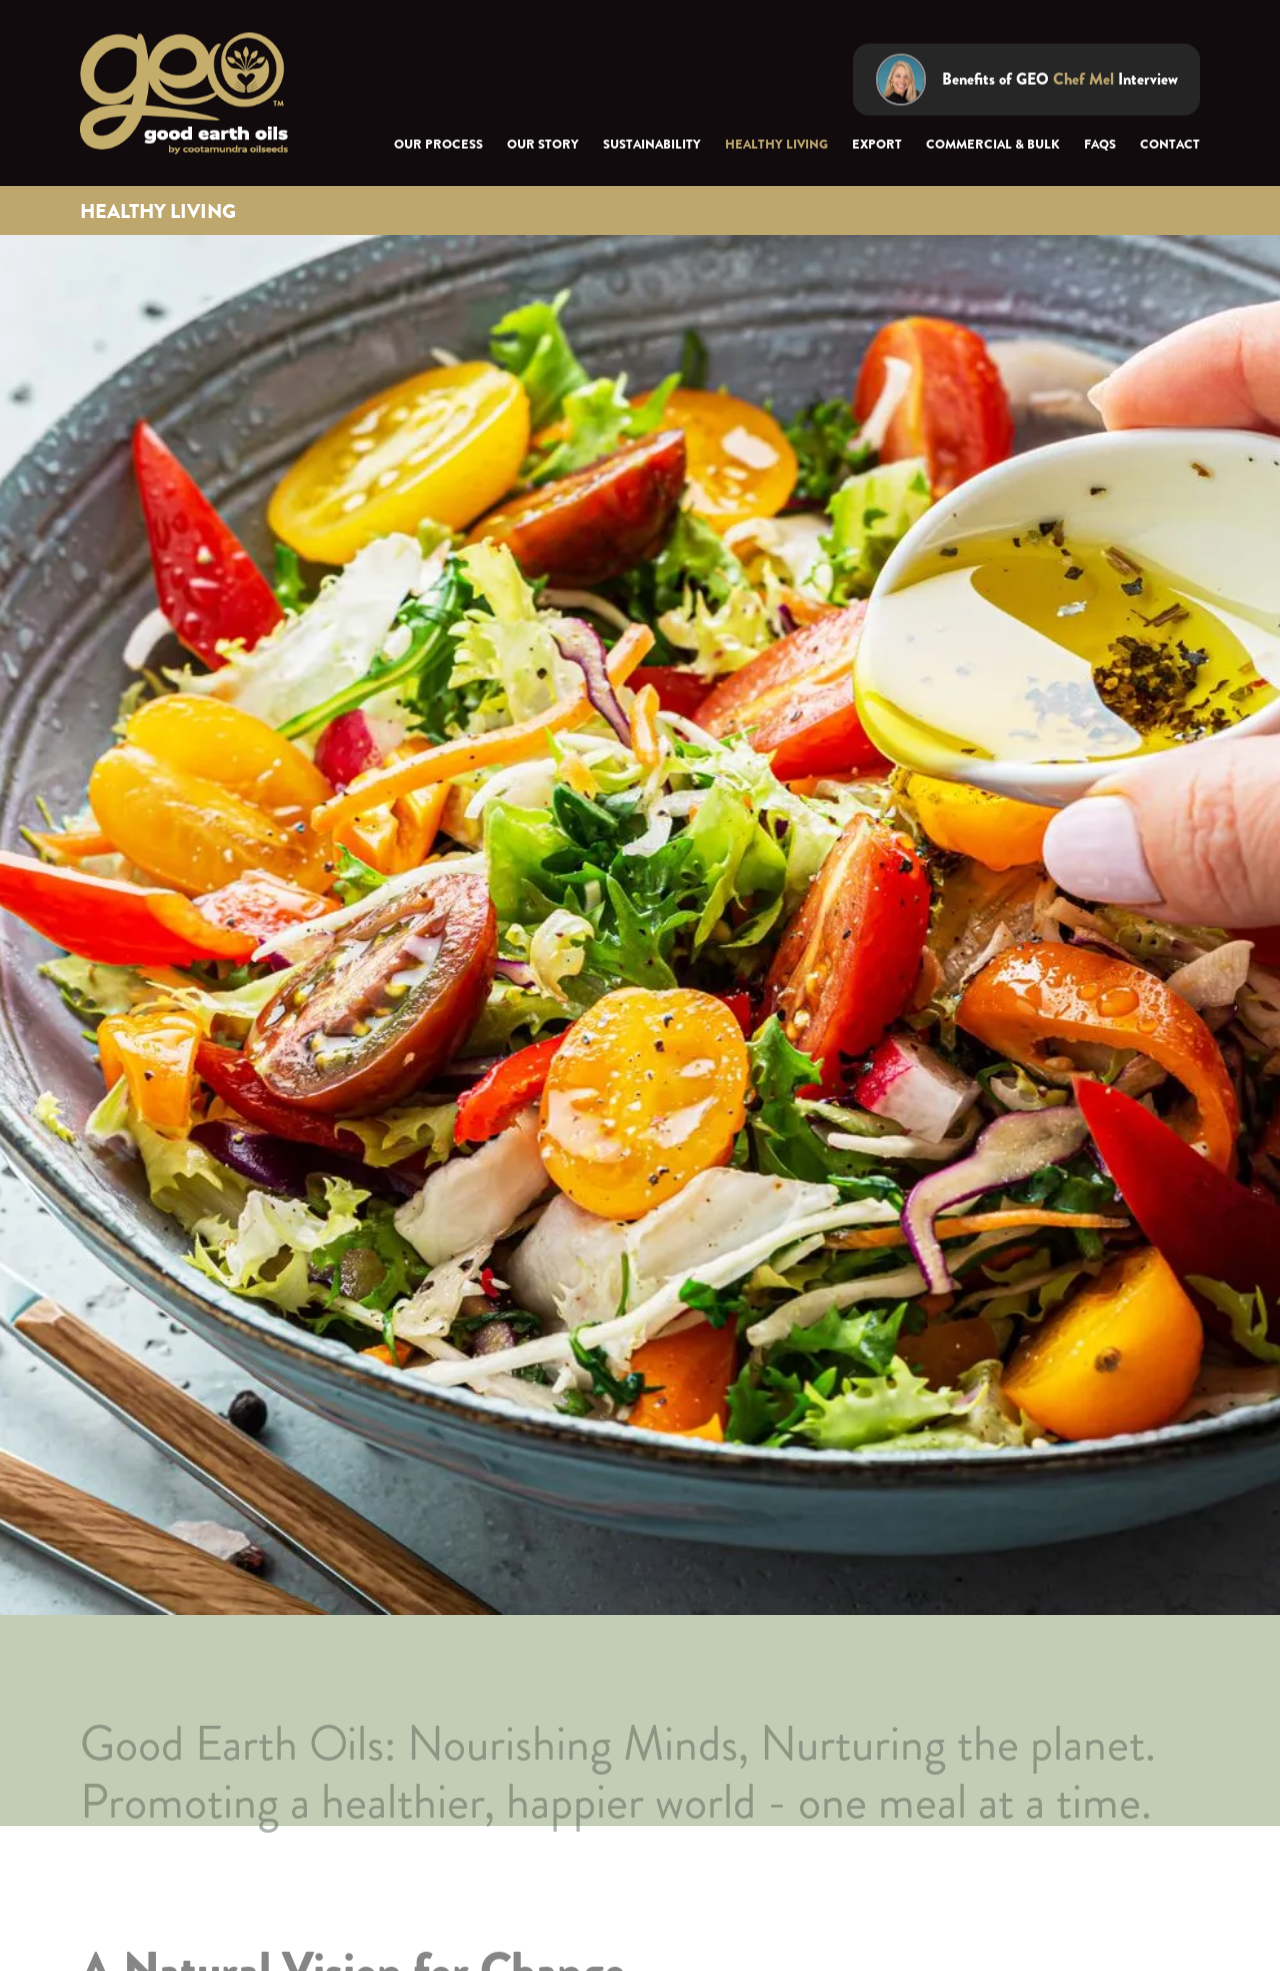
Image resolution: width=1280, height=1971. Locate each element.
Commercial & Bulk (993, 146)
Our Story (543, 146)
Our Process (438, 146)
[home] (184, 95)
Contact (1170, 146)
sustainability (652, 146)
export (877, 146)
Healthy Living (776, 146)
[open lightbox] (1026, 80)
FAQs (1100, 146)
